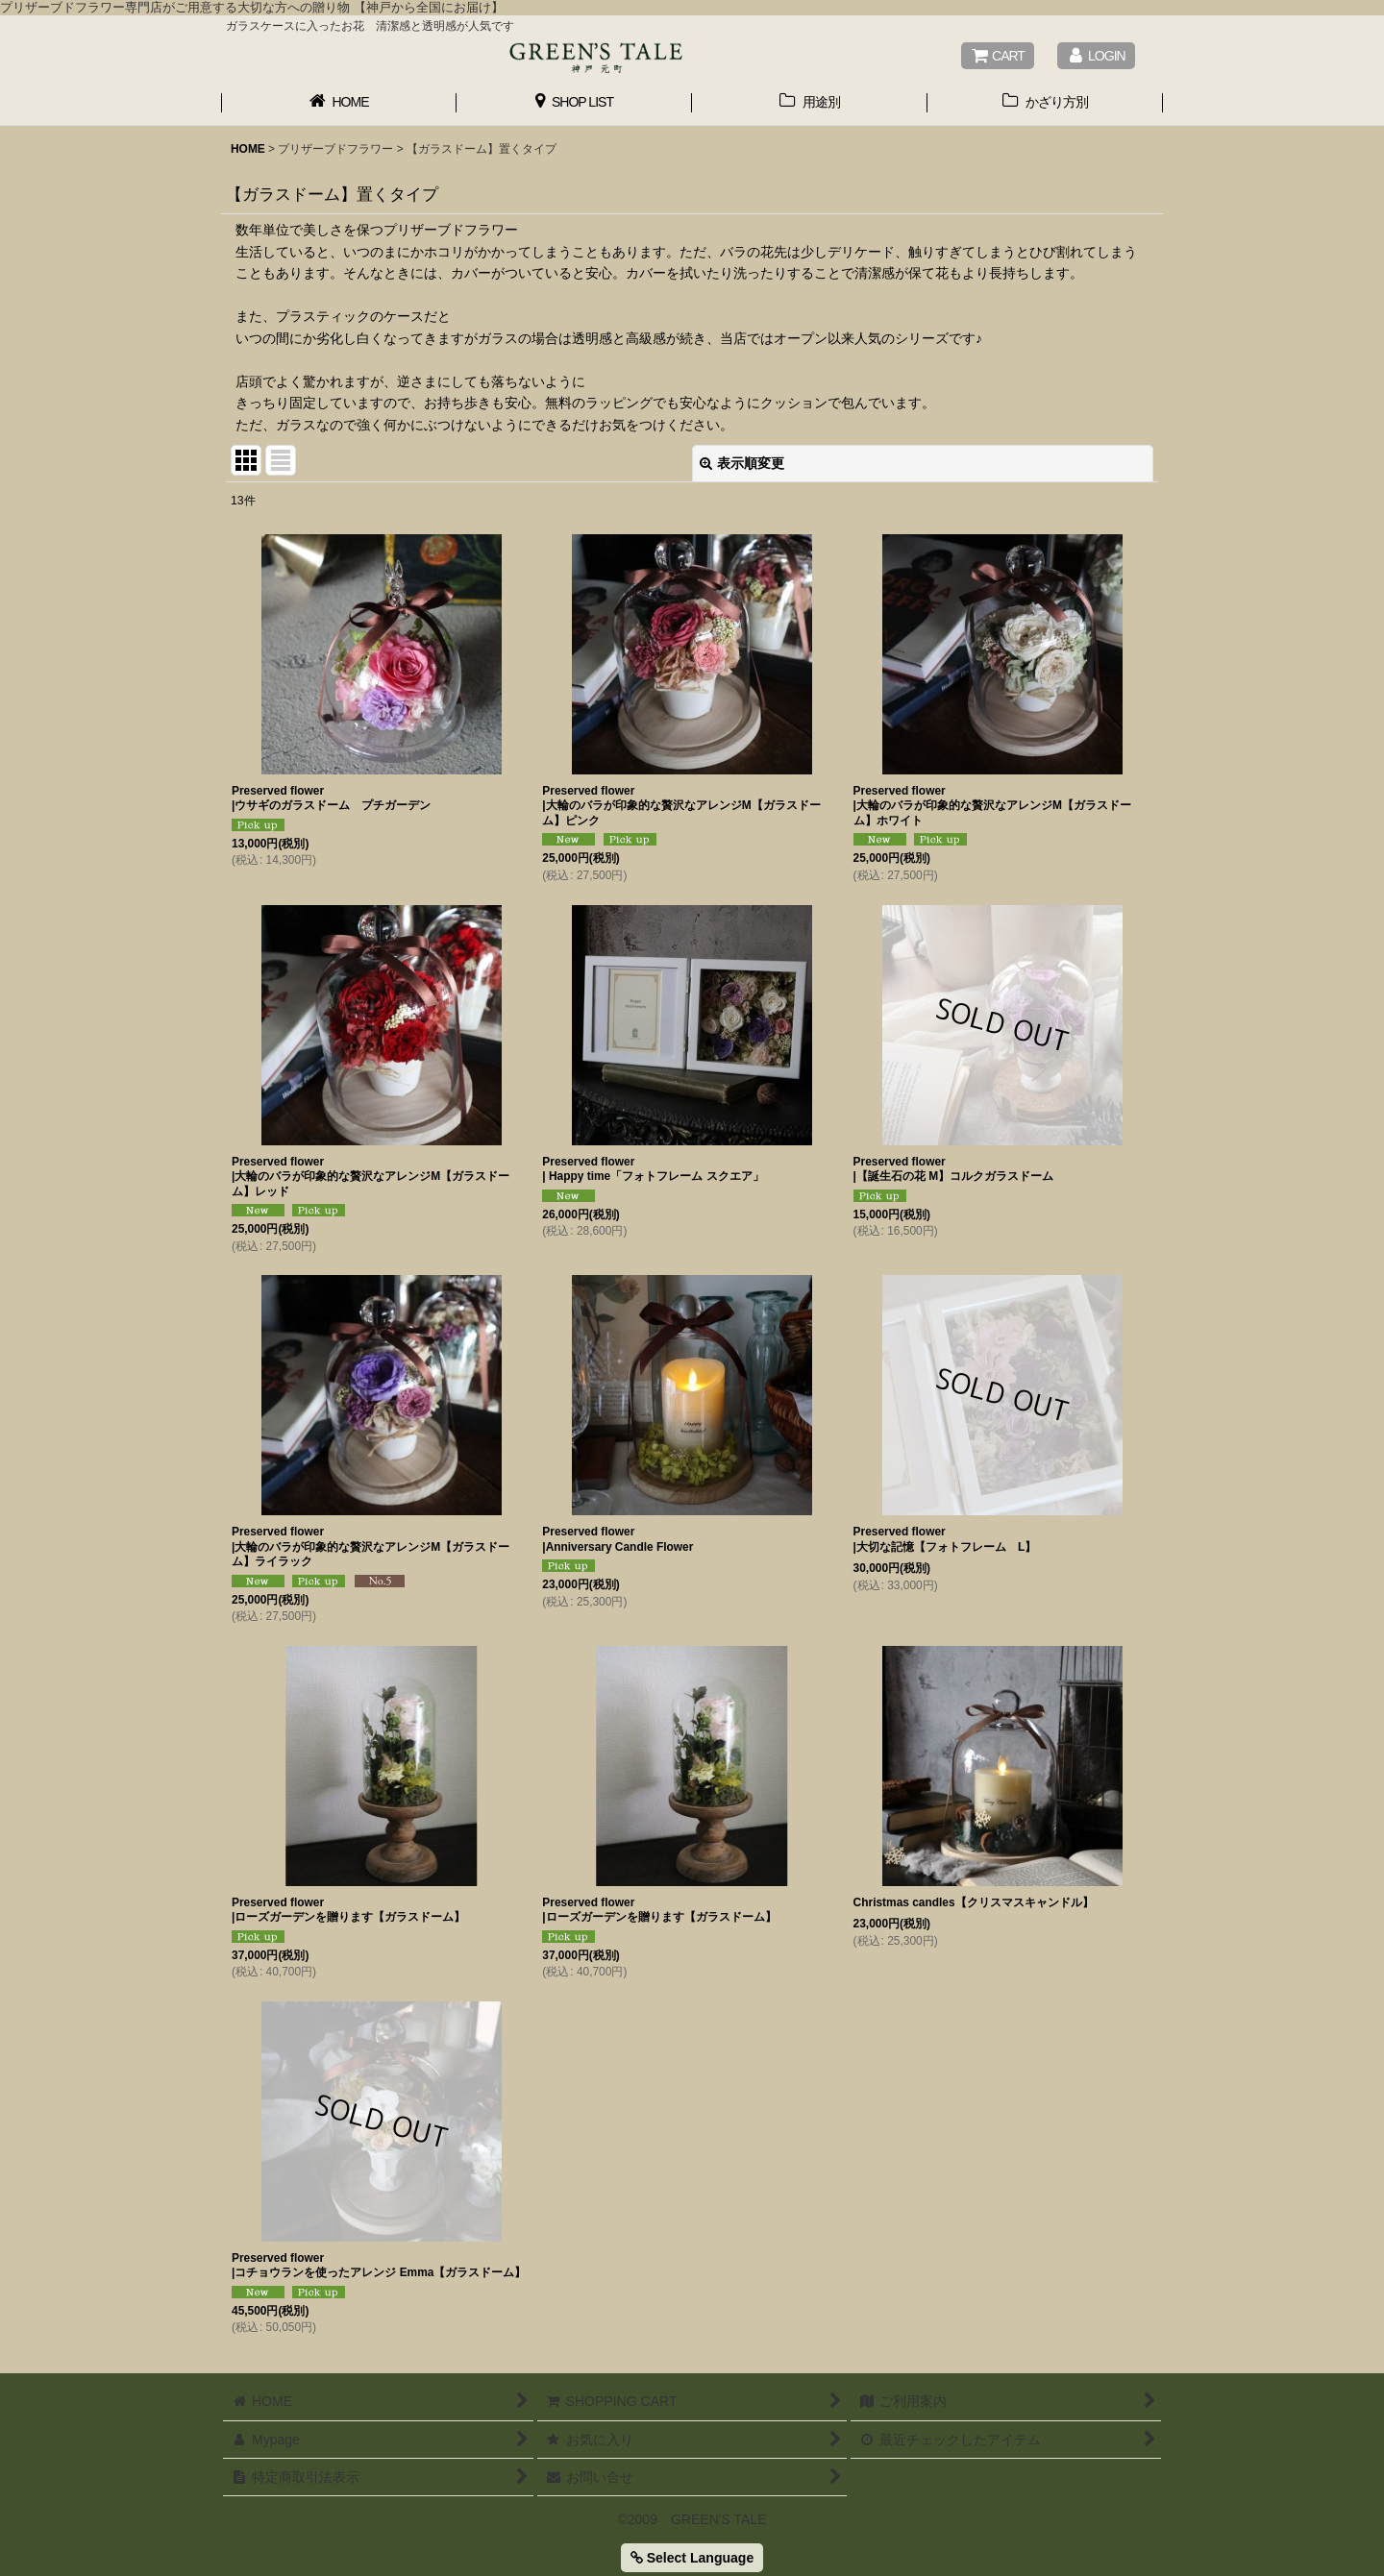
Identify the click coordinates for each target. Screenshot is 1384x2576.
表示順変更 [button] (742, 463)
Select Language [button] (692, 2557)
